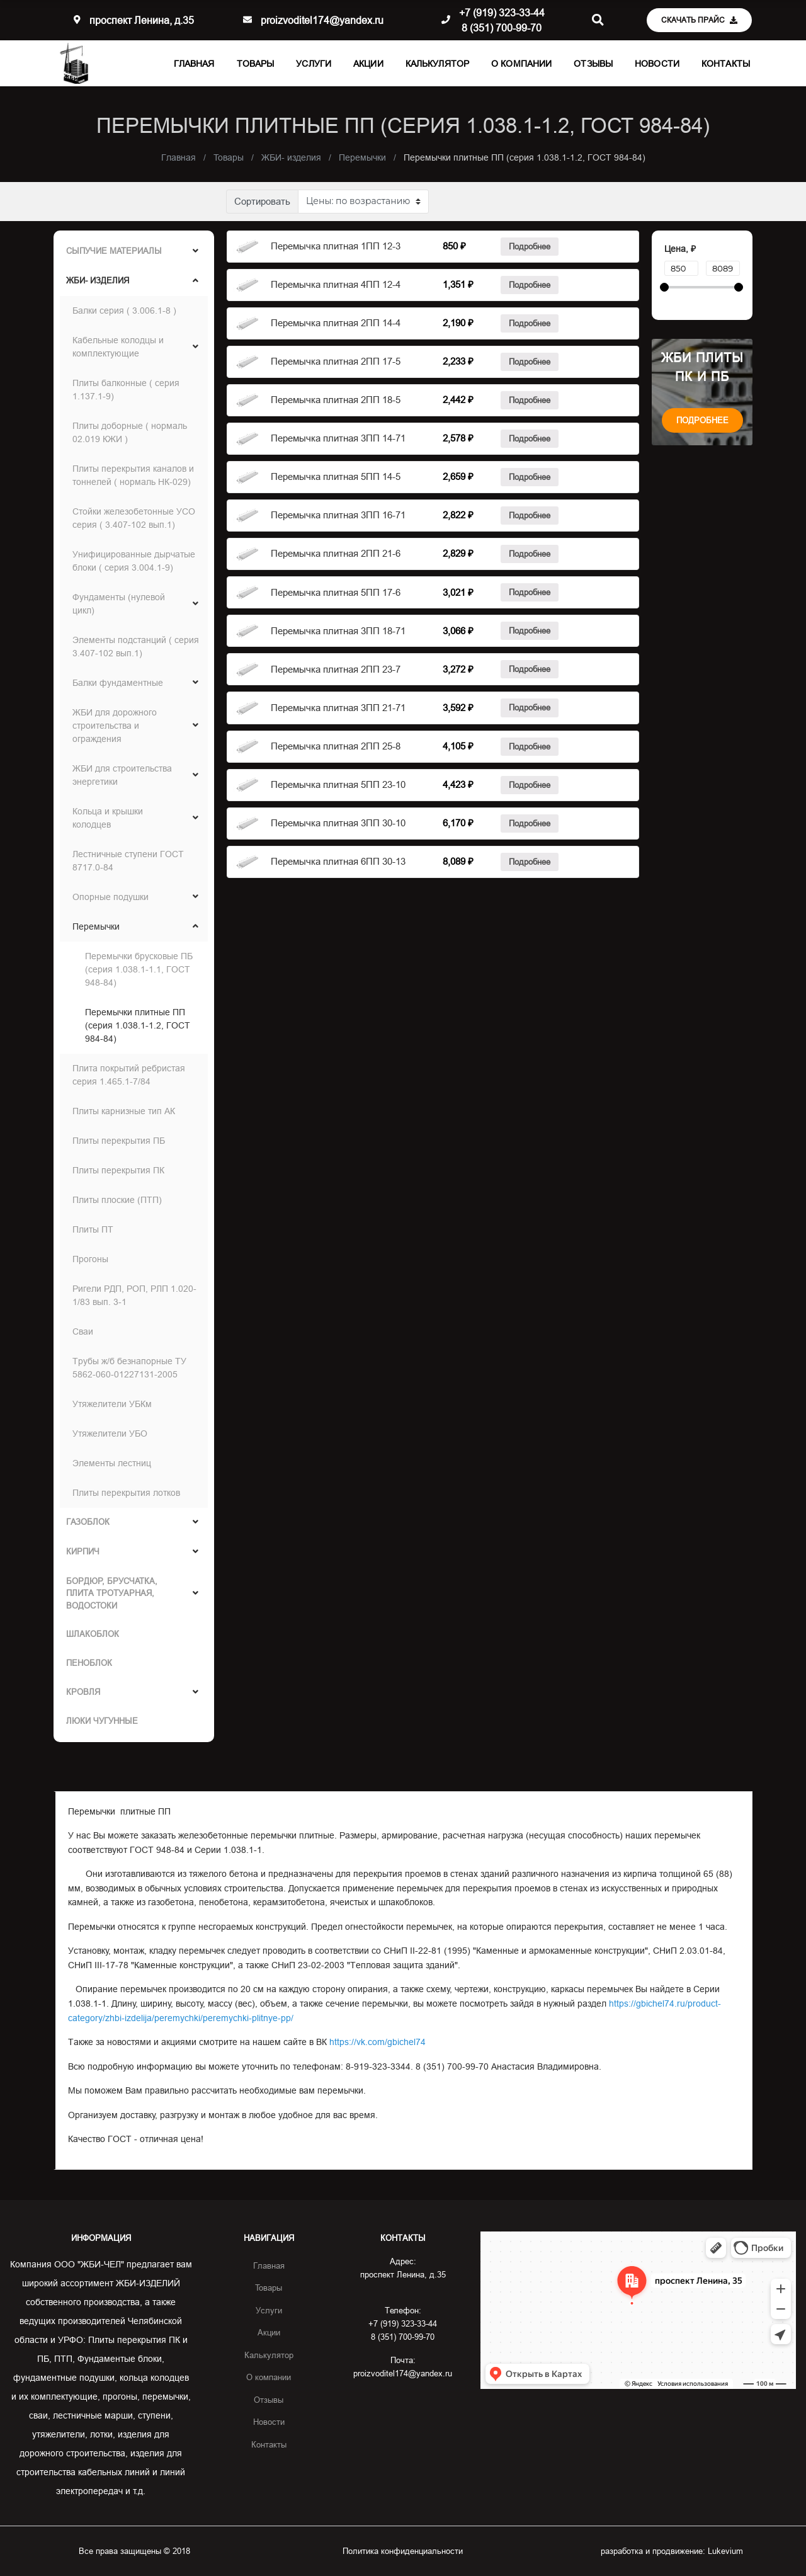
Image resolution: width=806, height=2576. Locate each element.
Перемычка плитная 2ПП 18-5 (335, 399)
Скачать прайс (699, 20)
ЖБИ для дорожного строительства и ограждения (114, 725)
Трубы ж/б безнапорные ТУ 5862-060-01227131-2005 (129, 1367)
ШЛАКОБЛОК (92, 1634)
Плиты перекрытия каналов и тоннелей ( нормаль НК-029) (133, 475)
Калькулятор (437, 64)
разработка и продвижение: (672, 2551)
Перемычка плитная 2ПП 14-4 (335, 322)
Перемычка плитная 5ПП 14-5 (335, 476)
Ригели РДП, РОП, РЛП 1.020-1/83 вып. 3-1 (134, 1295)
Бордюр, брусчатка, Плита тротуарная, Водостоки (111, 1593)
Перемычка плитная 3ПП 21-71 (338, 707)
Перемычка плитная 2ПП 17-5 (335, 361)
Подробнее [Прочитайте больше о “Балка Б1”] (529, 246)
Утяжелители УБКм (112, 1404)
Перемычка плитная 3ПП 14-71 (338, 438)
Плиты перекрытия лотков (126, 1493)
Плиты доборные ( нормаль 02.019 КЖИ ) (129, 432)
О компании (521, 64)
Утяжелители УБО (109, 1433)
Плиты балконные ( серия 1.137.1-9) (125, 389)
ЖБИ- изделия (97, 280)
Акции (368, 64)
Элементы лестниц (111, 1463)
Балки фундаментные (117, 683)
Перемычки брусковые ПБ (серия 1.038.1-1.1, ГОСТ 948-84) (139, 969)
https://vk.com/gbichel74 (377, 2042)
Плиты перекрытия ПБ (118, 1141)
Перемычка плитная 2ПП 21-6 (335, 553)
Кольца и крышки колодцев (107, 817)
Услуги (313, 64)
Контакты (725, 64)
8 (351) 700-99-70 (502, 27)
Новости (657, 64)
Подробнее (702, 420)
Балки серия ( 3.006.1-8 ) (124, 310)
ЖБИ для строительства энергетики (122, 775)
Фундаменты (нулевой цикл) (118, 603)
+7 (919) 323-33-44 (502, 12)
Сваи (82, 1331)
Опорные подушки (110, 897)
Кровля (83, 1692)
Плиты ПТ (92, 1229)
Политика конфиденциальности (403, 2551)
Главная (194, 64)
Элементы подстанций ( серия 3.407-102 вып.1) (135, 646)
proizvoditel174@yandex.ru (322, 20)
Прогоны (90, 1259)
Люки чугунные (102, 1721)
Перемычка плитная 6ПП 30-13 (338, 861)
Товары (256, 64)
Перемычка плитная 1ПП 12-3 (335, 246)
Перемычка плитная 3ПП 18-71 (338, 630)
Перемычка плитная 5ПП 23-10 (338, 784)
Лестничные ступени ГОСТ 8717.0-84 (128, 860)
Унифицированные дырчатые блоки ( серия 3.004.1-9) (133, 561)
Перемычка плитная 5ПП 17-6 (335, 592)
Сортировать (262, 201)
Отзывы (593, 64)
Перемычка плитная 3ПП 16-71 (338, 515)
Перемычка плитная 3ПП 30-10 (338, 823)
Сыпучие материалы (114, 251)
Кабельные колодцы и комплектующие (118, 346)
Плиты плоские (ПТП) (117, 1200)
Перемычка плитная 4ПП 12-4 (335, 284)
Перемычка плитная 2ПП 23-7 (335, 669)
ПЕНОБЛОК (89, 1663)
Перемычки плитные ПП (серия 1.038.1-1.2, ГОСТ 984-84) (137, 1025)
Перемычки (96, 926)
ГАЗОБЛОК (88, 1522)
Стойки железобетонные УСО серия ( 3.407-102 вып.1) (133, 518)
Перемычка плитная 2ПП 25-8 (335, 746)
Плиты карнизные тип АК (123, 1111)
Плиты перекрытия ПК (118, 1170)
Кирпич (82, 1551)
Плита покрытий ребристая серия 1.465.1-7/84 (128, 1074)
